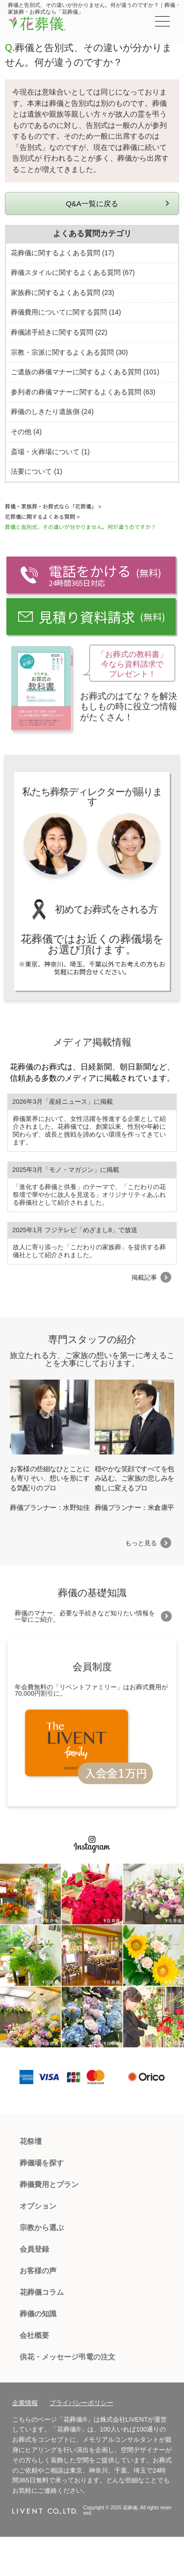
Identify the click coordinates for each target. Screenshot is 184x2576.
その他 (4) (26, 432)
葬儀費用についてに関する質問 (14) (66, 312)
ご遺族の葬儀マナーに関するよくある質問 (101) (85, 372)
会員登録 (34, 2249)
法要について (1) (36, 471)
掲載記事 (144, 1277)
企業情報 (25, 2402)
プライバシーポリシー (81, 2402)
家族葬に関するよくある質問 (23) (62, 292)
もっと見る (141, 1543)
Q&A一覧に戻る (92, 203)
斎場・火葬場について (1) (50, 452)
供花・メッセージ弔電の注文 (67, 2357)
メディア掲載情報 (92, 1042)
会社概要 (34, 2335)
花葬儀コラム (42, 2292)
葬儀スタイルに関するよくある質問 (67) (73, 272)
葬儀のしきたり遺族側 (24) (52, 411)
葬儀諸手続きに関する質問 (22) (59, 332)
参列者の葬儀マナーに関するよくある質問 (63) (83, 392)
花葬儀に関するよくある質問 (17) (62, 253)
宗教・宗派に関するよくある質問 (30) (69, 352)
